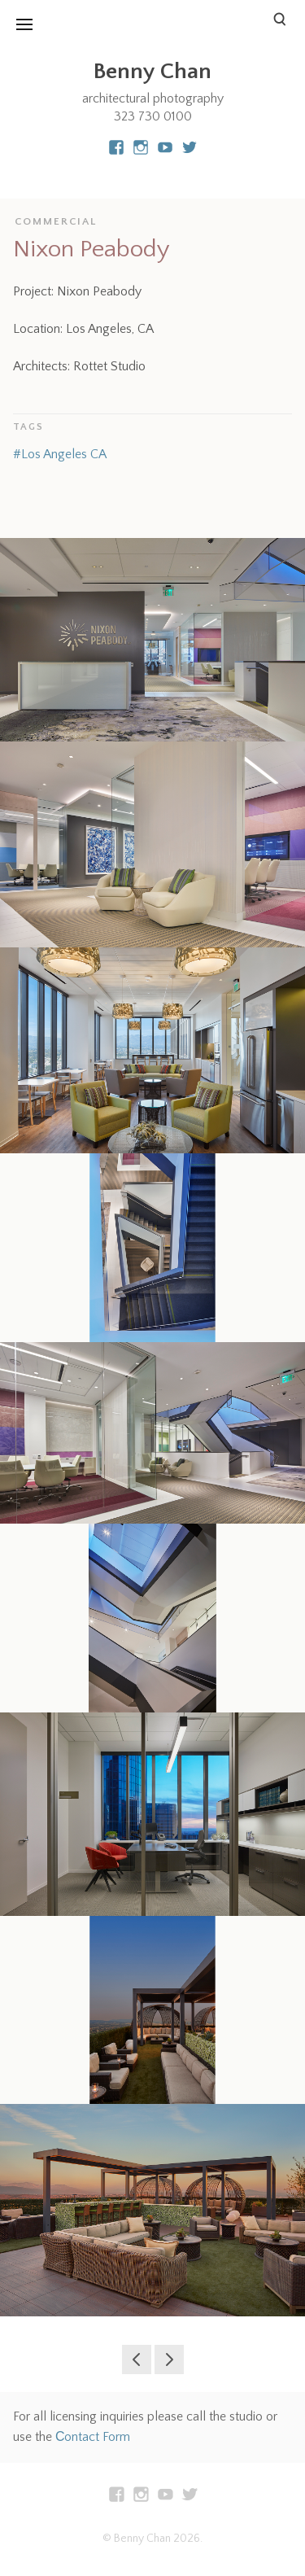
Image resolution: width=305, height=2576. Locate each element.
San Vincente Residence (169, 2359)
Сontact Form (93, 2436)
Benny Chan (152, 71)
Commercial (56, 221)
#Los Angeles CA (60, 454)
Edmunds (136, 2359)
